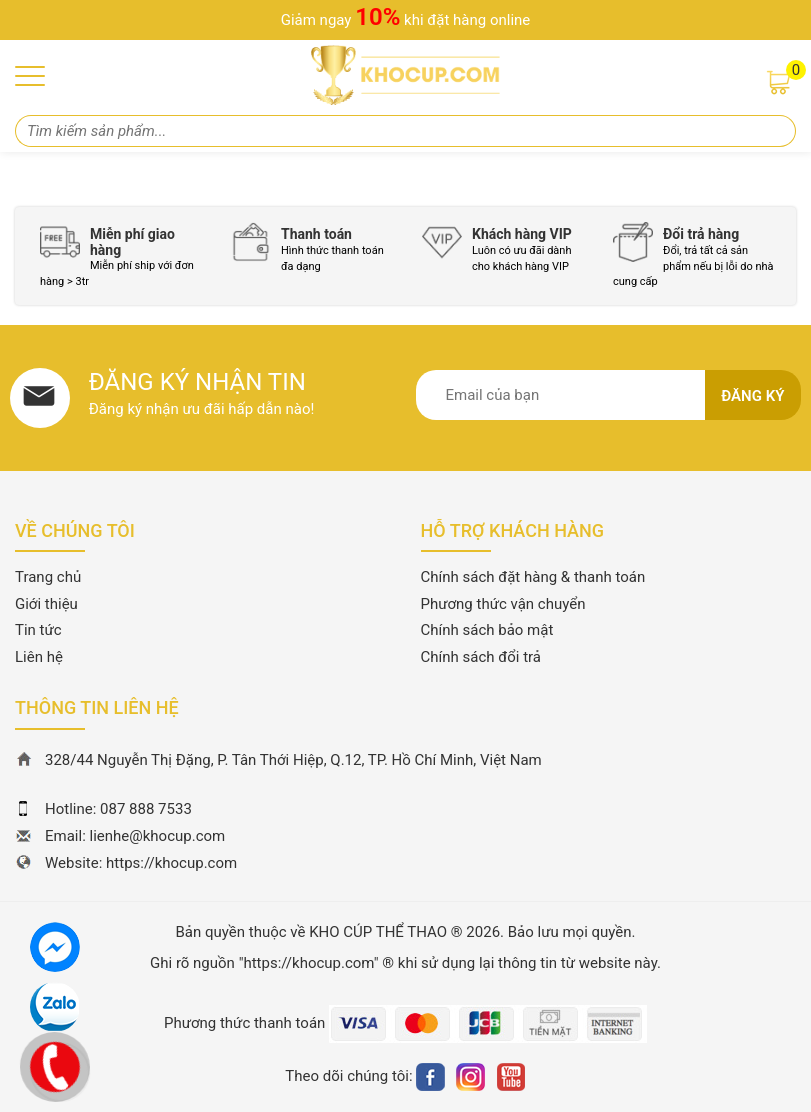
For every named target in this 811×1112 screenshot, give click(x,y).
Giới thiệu (46, 604)
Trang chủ (48, 577)
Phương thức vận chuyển (503, 604)
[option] (120, 255)
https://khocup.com (171, 863)
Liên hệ (39, 657)
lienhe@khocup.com (158, 836)
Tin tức (38, 630)
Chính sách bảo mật (487, 630)
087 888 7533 (146, 809)
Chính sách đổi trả (481, 657)
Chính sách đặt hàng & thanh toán (533, 577)
